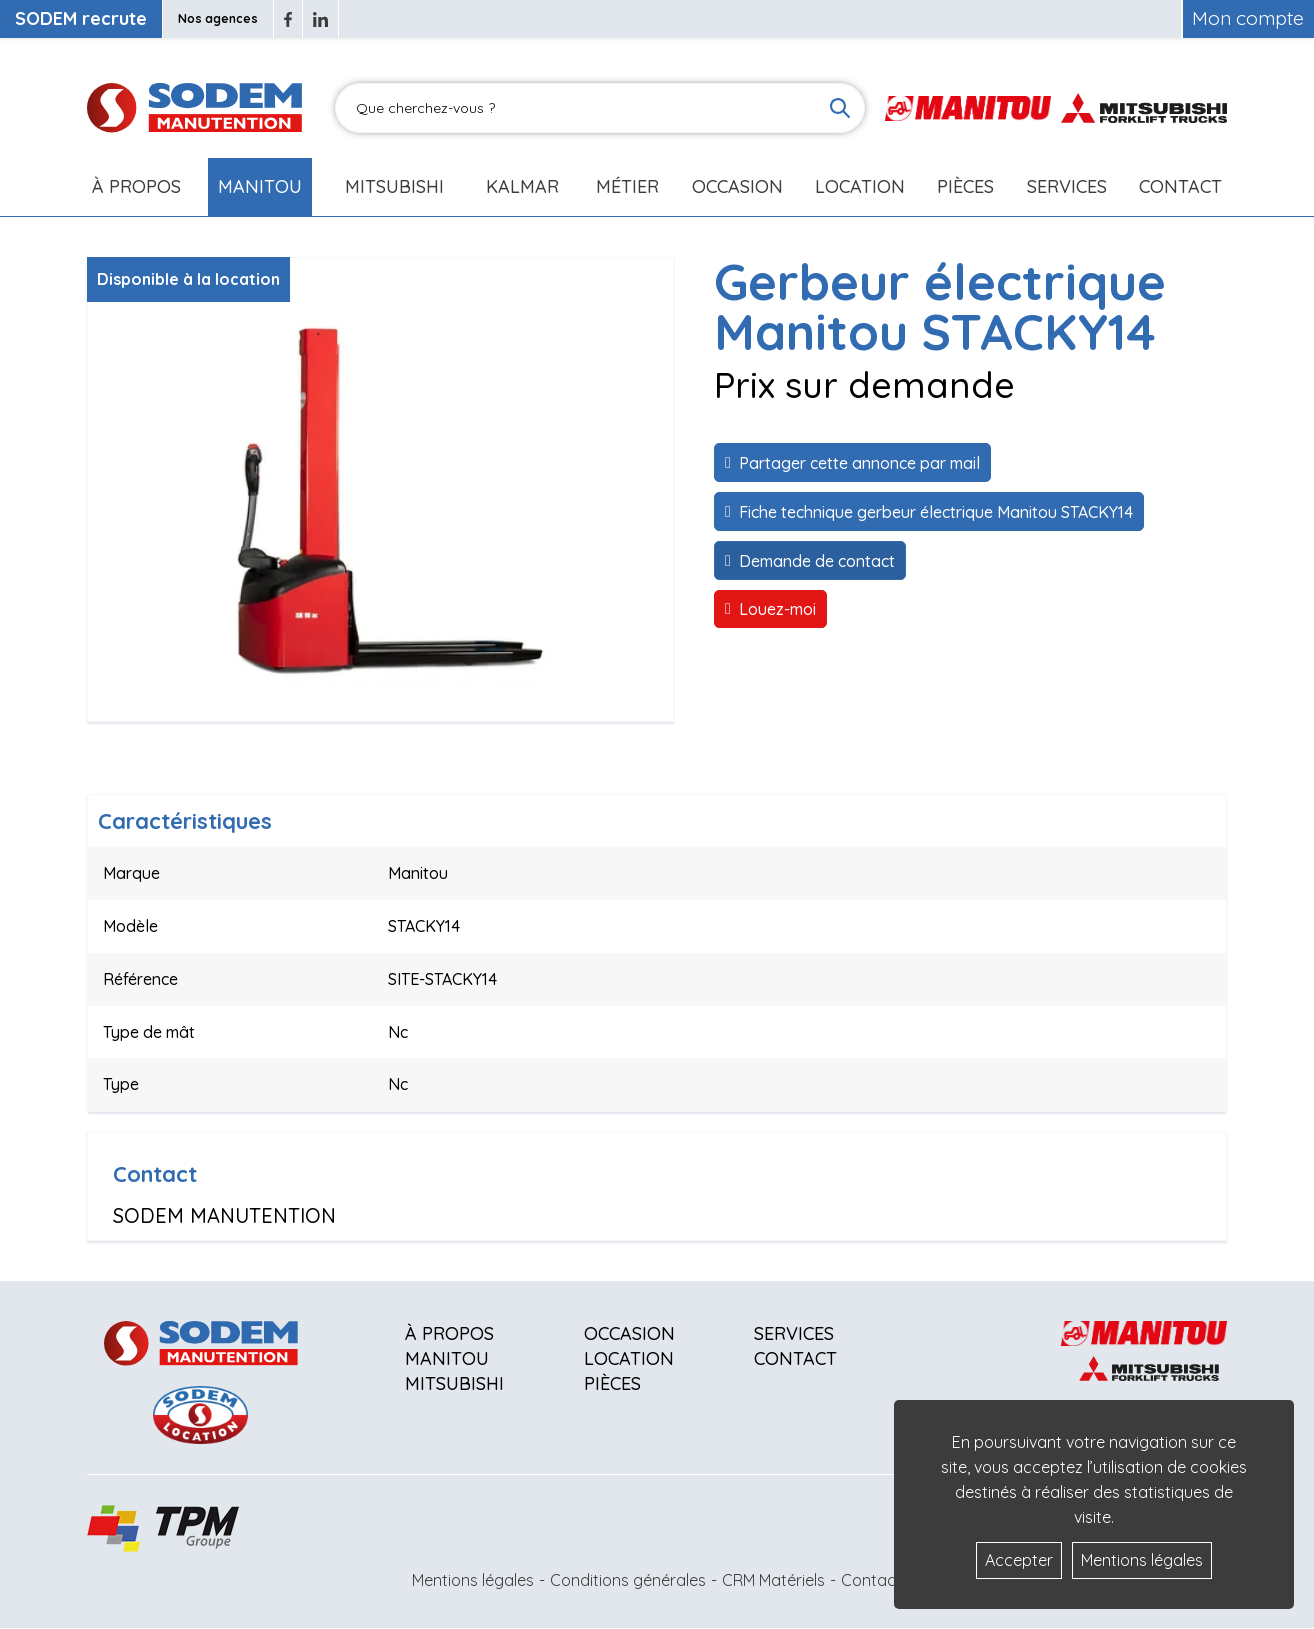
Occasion (737, 186)
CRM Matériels (773, 1580)
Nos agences (218, 18)
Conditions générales (628, 1580)
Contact (1180, 186)
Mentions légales (473, 1580)
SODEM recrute (81, 18)
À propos (449, 1333)
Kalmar (522, 186)
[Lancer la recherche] (840, 108)
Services (794, 1333)
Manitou (260, 186)
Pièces (612, 1383)
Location (860, 186)
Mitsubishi (394, 186)
